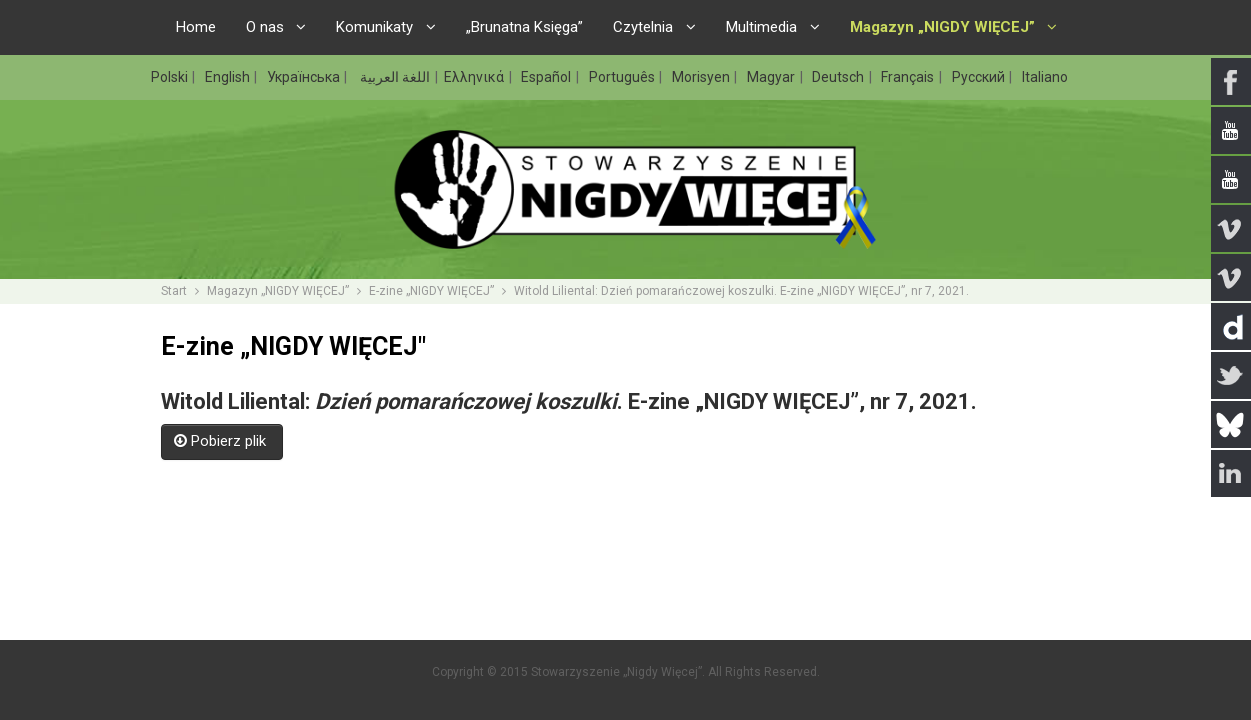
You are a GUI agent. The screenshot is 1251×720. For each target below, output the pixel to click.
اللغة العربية (393, 77)
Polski (171, 77)
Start (174, 291)
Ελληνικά (475, 77)
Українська (305, 77)
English (229, 77)
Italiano (1045, 77)
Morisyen (702, 77)
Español (547, 77)
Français (909, 77)
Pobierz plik (222, 441)
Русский (980, 77)
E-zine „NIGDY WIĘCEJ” (431, 291)
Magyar (772, 77)
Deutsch (839, 77)
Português (623, 77)
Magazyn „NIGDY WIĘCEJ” (278, 291)
